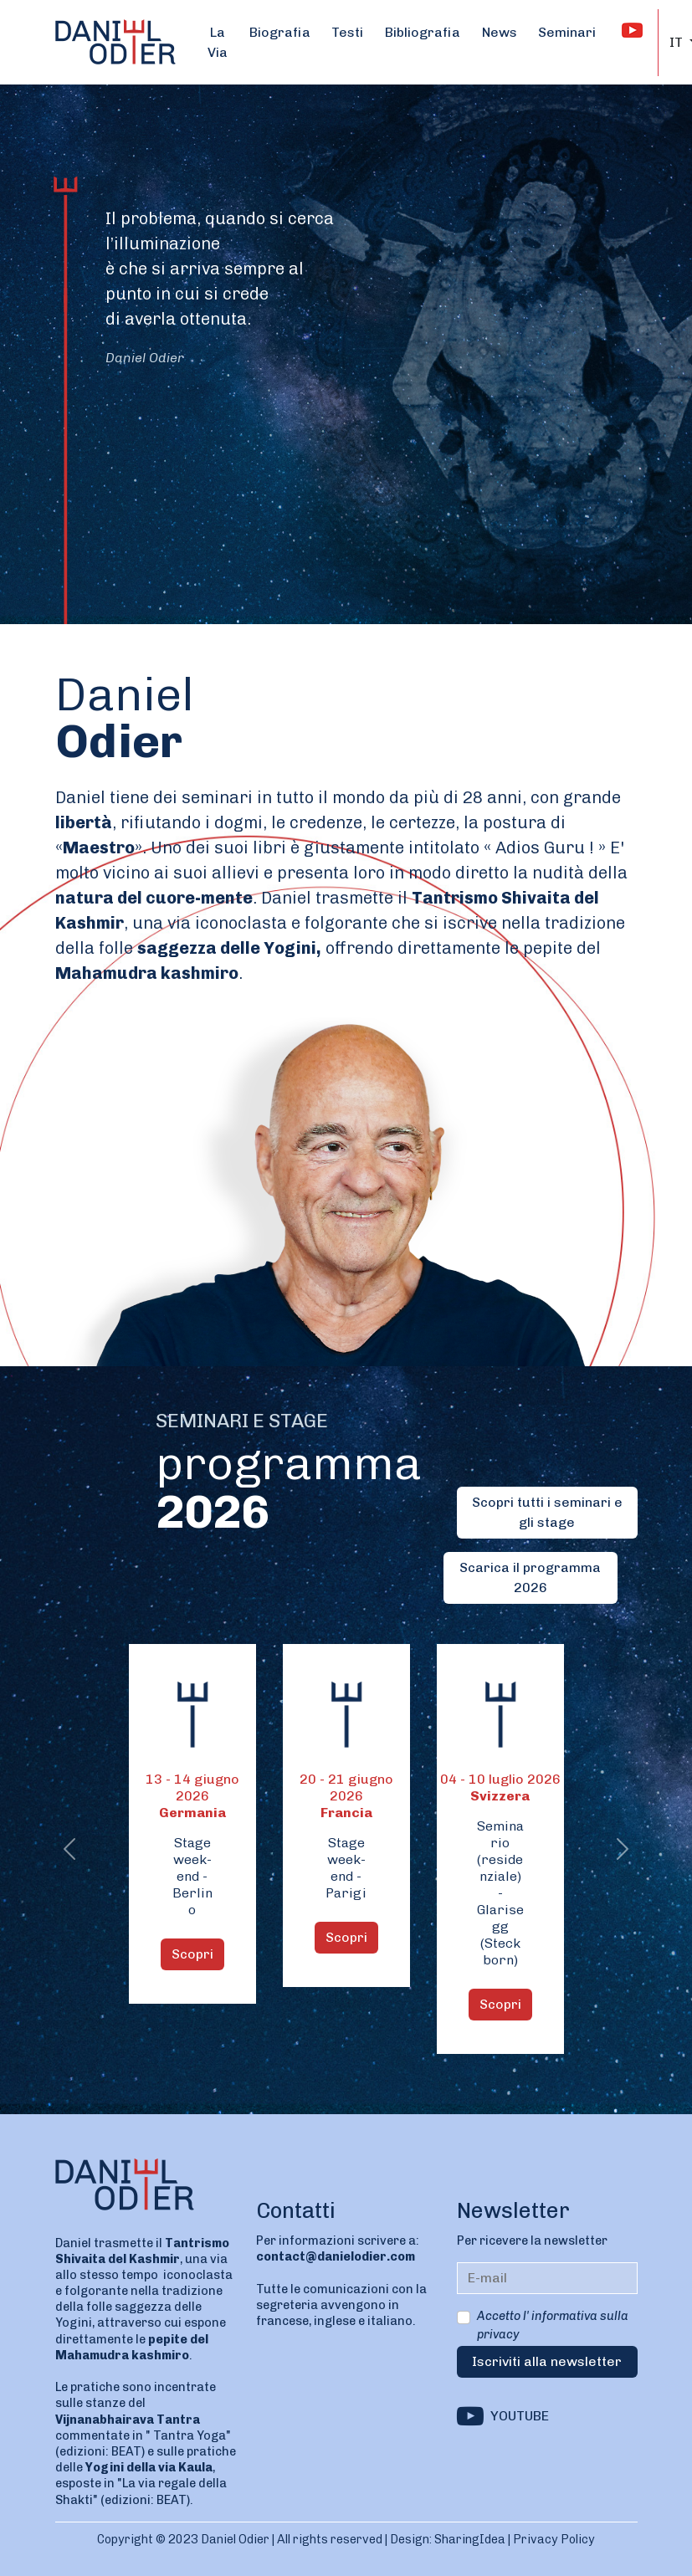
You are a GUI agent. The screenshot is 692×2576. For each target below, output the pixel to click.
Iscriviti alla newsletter (547, 2361)
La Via (218, 42)
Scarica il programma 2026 (530, 1577)
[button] (70, 1849)
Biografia (279, 32)
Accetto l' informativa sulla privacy (552, 2325)
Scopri (192, 1954)
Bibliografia (422, 32)
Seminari (567, 32)
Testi (347, 32)
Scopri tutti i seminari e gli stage (547, 1512)
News (499, 32)
